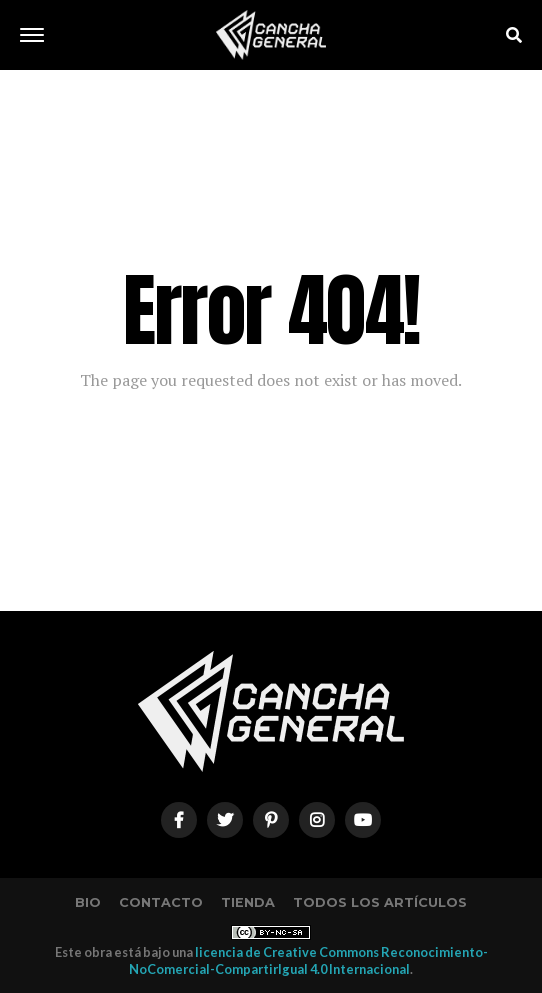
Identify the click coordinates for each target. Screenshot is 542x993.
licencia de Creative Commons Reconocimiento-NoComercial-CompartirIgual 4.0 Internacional (308, 960)
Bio (88, 902)
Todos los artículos (380, 902)
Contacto (161, 902)
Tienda (248, 902)
